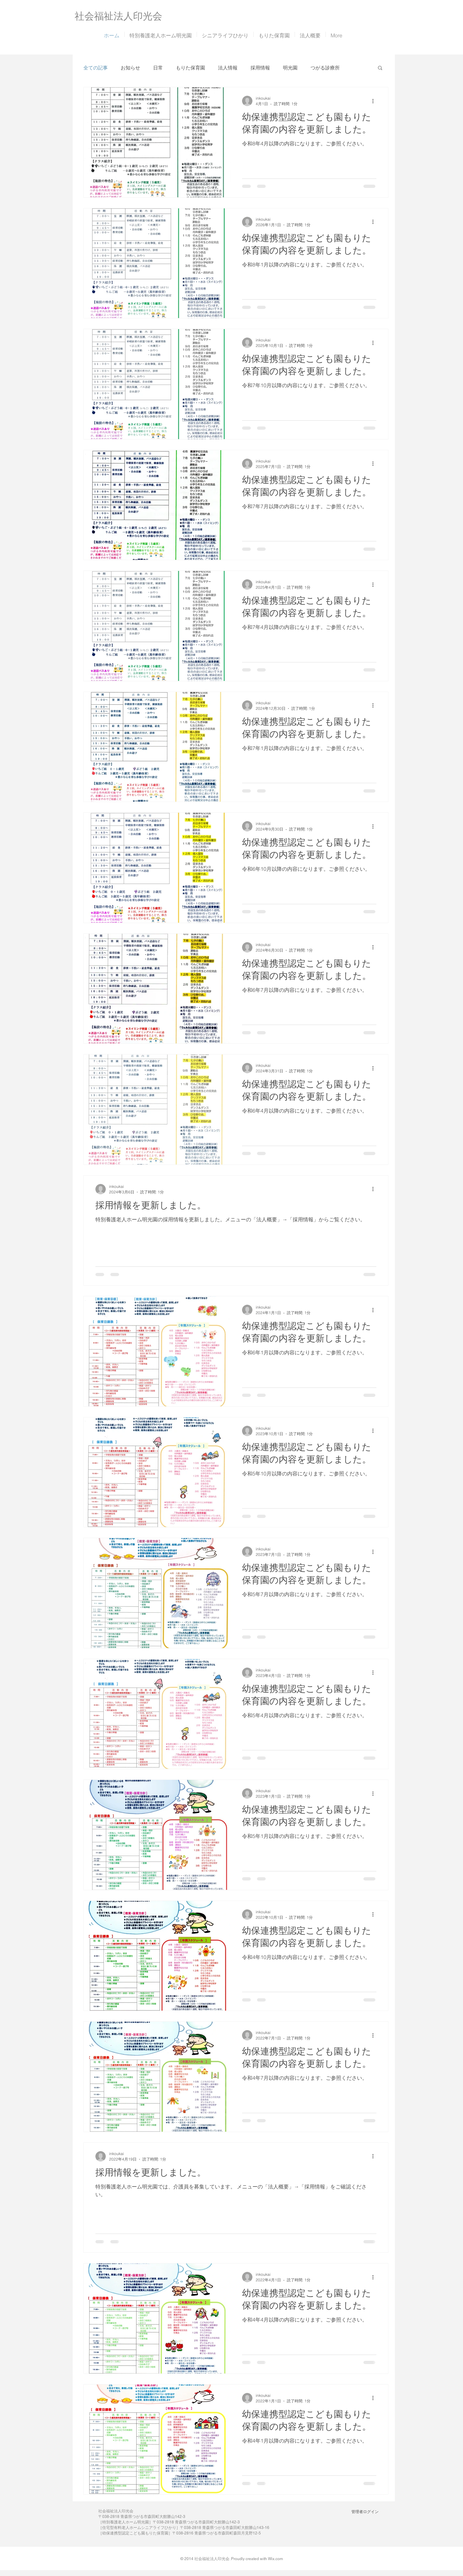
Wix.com (275, 2559)
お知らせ (130, 68)
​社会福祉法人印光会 (118, 16)
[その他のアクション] (375, 101)
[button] (380, 68)
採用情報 (260, 68)
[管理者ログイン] (365, 2511)
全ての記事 (95, 68)
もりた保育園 (190, 68)
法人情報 (228, 68)
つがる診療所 (325, 68)
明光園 (290, 68)
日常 (158, 68)
